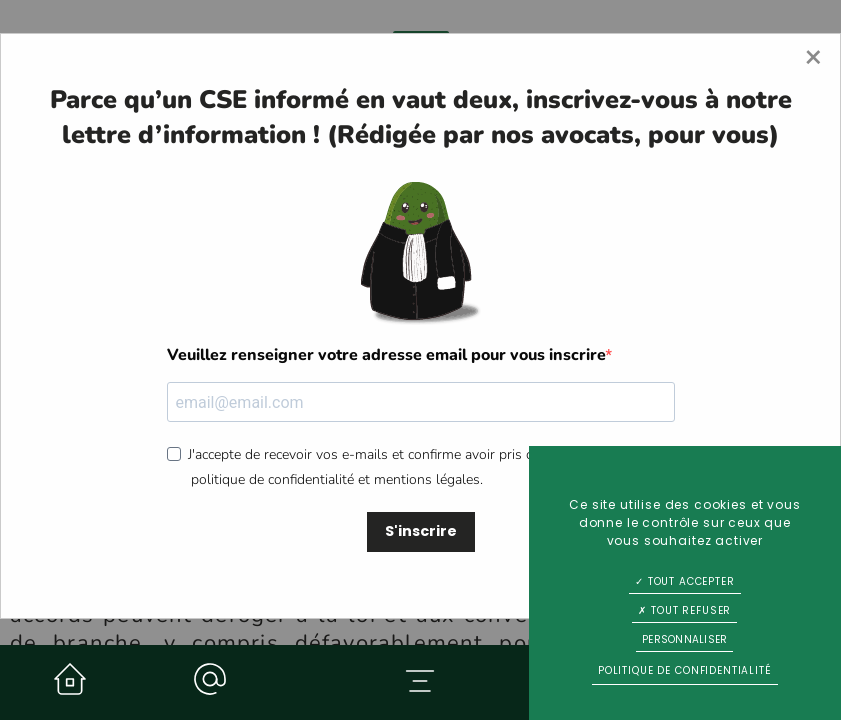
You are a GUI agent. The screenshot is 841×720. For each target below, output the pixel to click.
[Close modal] (813, 58)
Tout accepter (685, 581)
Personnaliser (684, 639)
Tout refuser (684, 610)
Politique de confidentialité (685, 670)
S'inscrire (421, 531)
